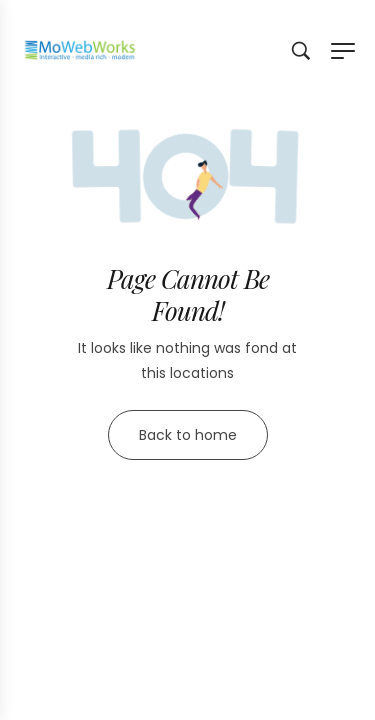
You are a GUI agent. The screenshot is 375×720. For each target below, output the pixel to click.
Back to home (188, 435)
